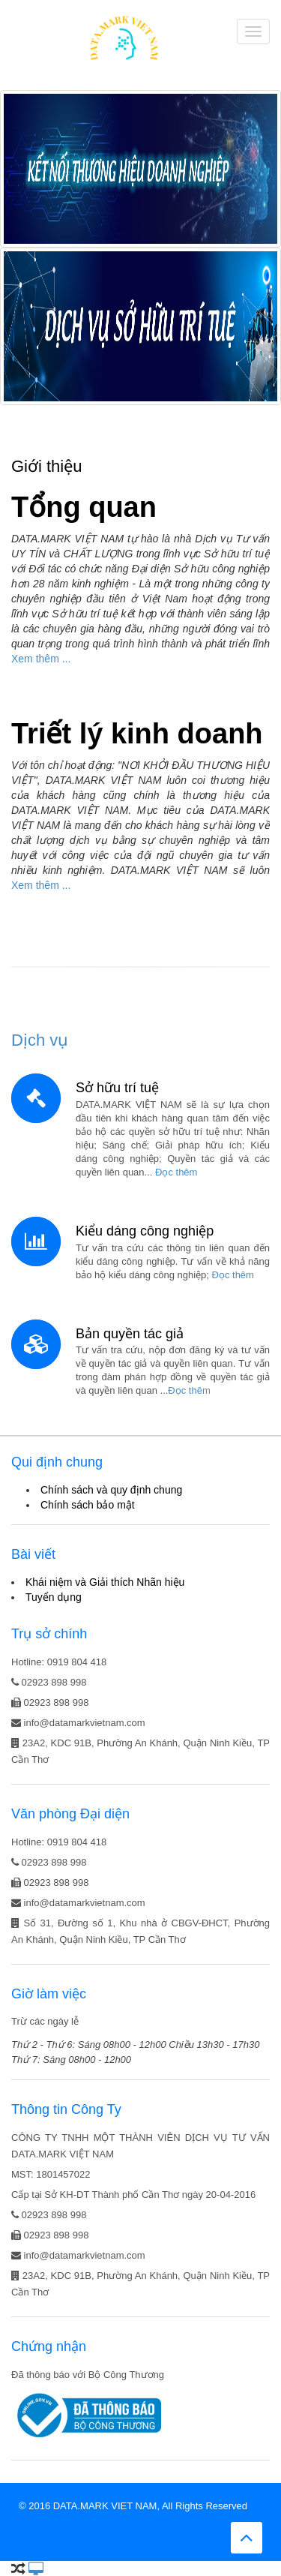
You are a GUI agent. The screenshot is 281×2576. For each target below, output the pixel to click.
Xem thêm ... (40, 659)
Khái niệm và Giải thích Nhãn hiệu (104, 1582)
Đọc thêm (176, 1172)
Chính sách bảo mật (87, 1505)
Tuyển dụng (53, 1597)
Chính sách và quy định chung (111, 1490)
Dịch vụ (39, 1040)
